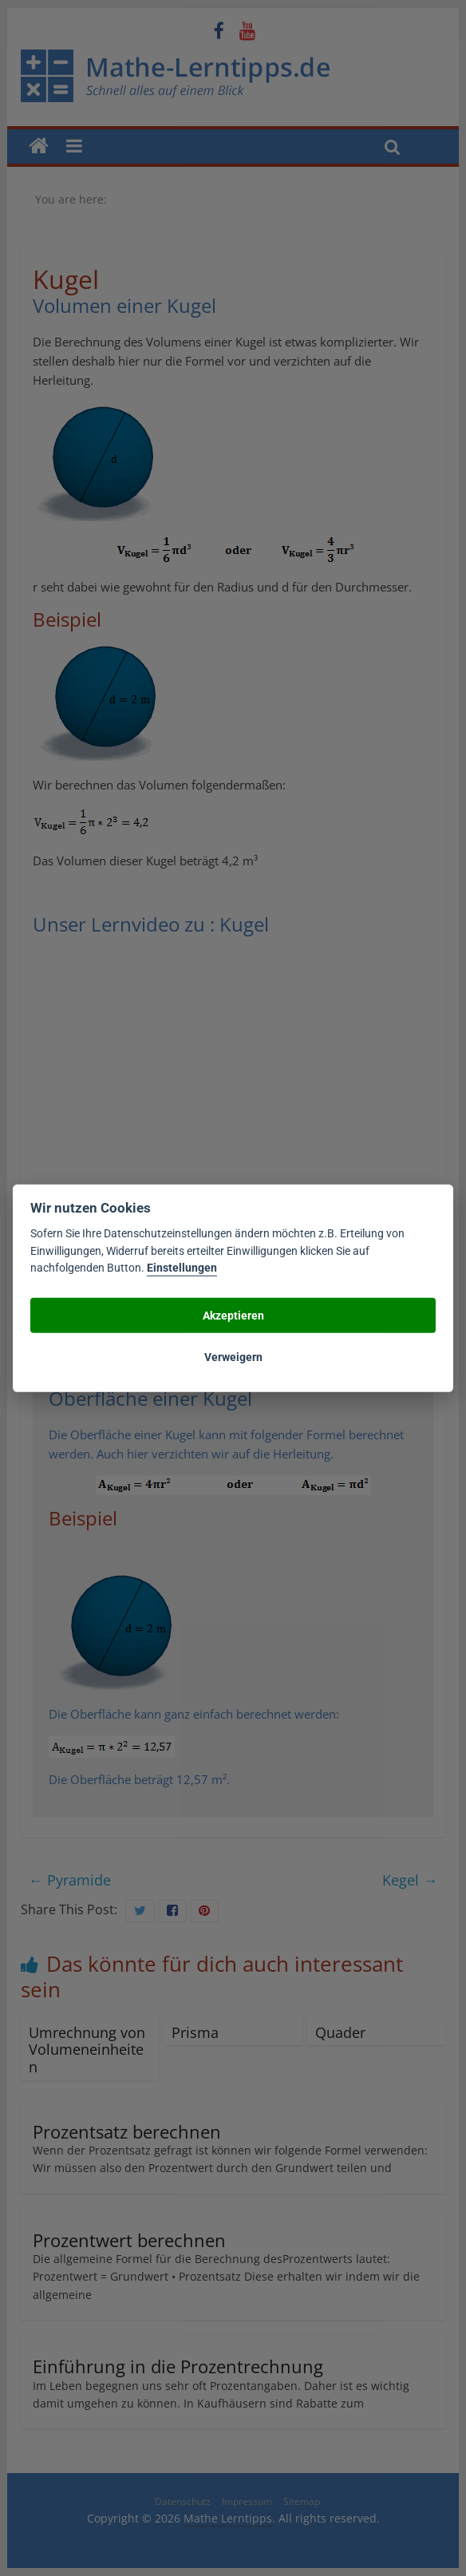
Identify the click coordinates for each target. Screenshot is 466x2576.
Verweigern (233, 1356)
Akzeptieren (233, 1314)
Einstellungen (182, 1268)
